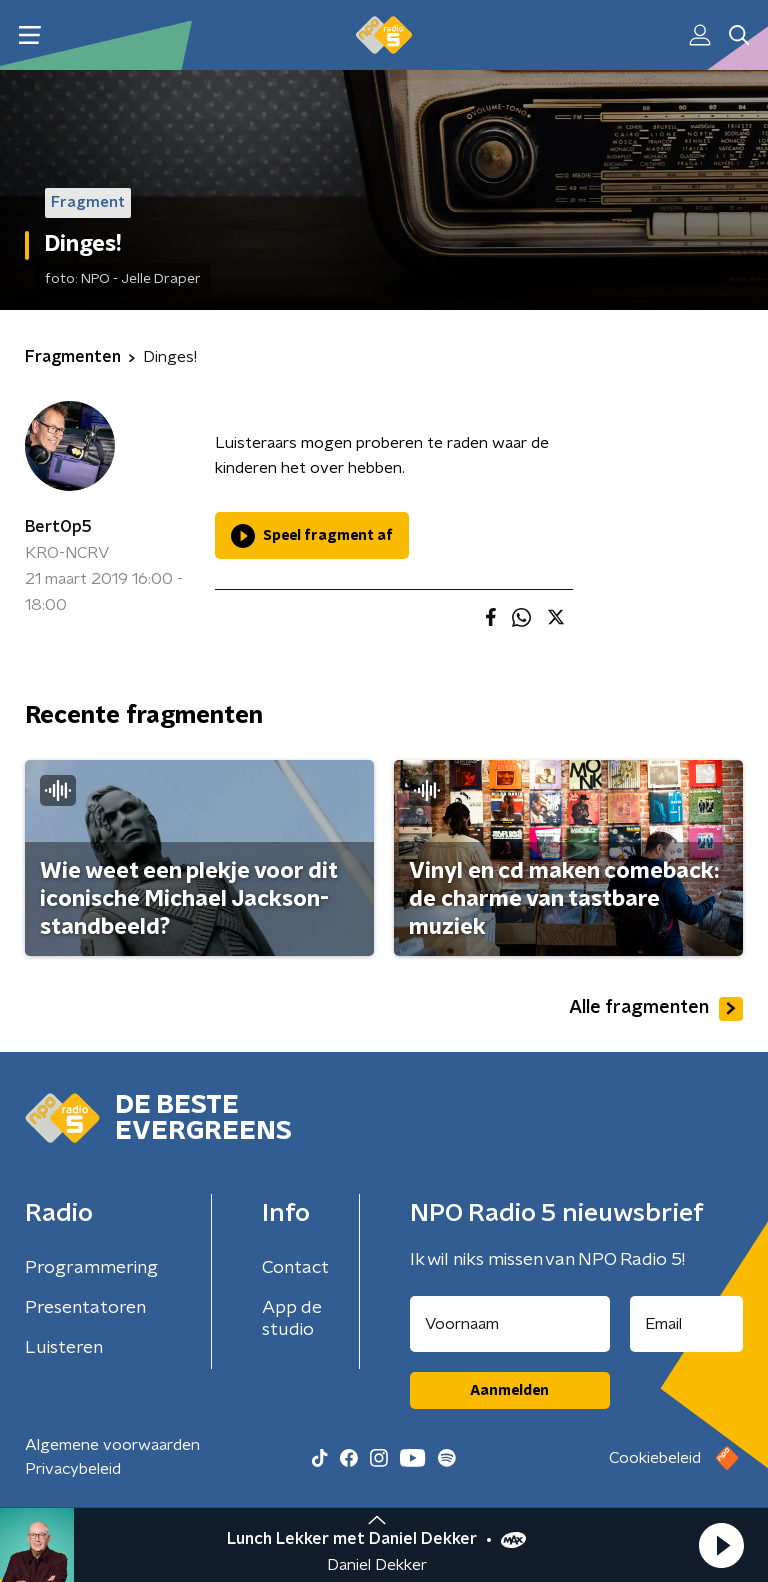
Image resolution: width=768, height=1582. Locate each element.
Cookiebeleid (655, 1458)
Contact (295, 1268)
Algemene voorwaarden (112, 1445)
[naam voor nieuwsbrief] (510, 1324)
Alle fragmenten (656, 1009)
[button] (721, 1545)
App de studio (292, 1319)
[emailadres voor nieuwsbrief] (687, 1324)
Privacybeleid (73, 1469)
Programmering (91, 1268)
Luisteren (64, 1348)
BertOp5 (58, 527)
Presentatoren (85, 1308)
